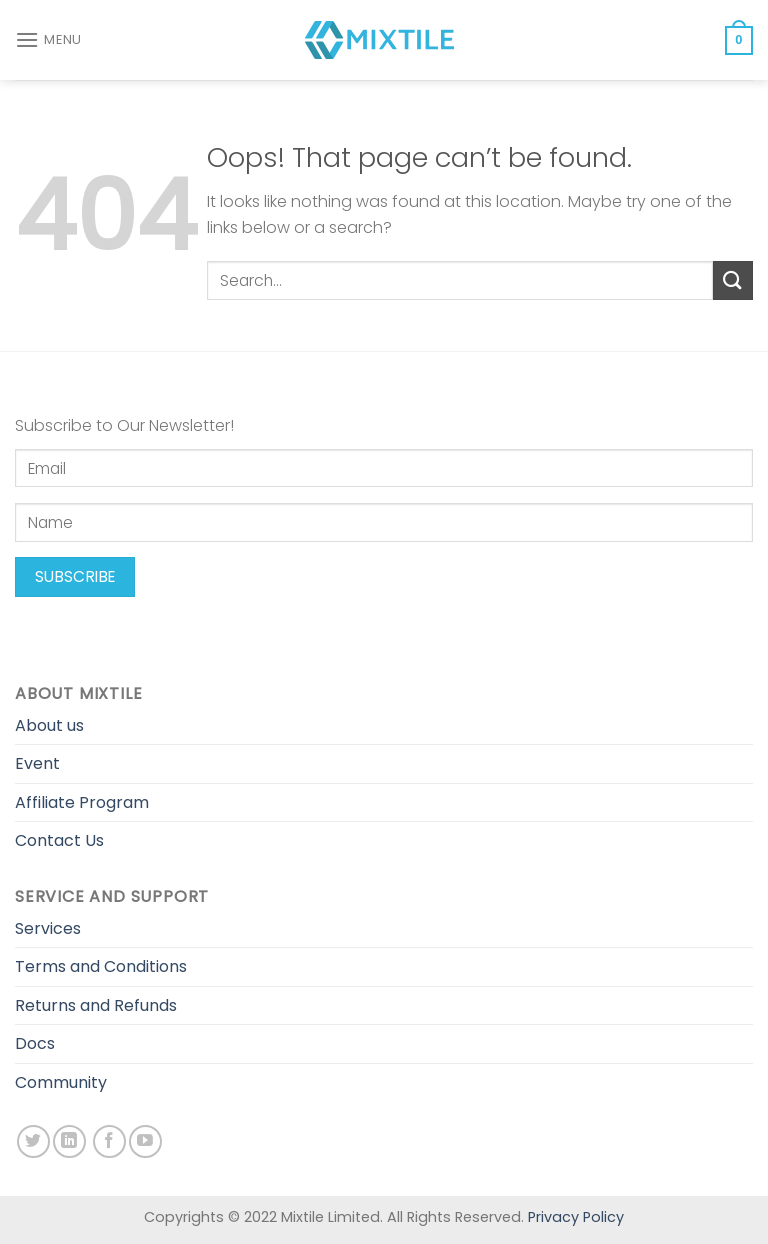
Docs (35, 1043)
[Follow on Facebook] (109, 1141)
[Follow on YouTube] (145, 1141)
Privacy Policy (576, 1217)
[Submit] (733, 280)
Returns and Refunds (96, 1005)
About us (49, 725)
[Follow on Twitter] (33, 1141)
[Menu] (48, 39)
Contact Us (59, 840)
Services (48, 928)
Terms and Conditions (101, 966)
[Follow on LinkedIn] (69, 1141)
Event (37, 763)
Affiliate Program (82, 802)
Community (61, 1082)
